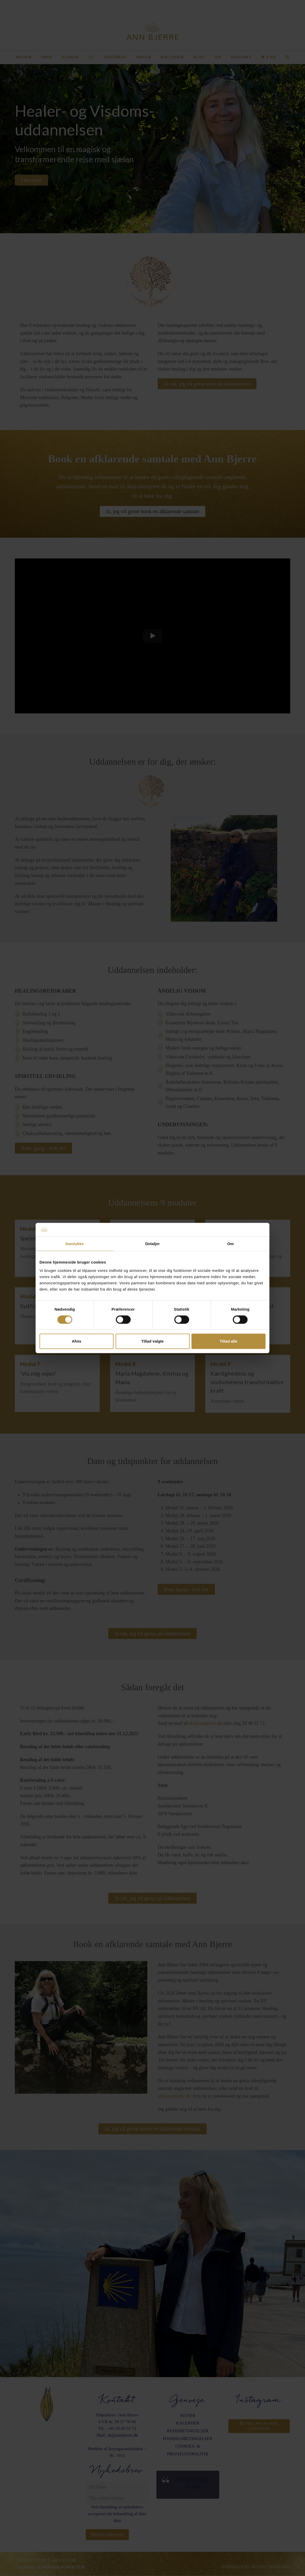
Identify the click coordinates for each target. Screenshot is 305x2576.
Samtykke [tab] (74, 1243)
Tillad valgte (152, 1341)
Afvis (76, 1341)
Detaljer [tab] (152, 1243)
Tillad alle (228, 1341)
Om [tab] (230, 1243)
